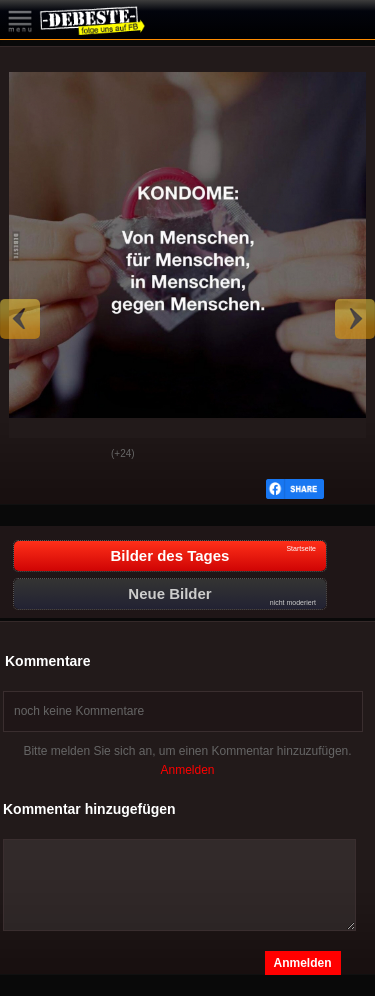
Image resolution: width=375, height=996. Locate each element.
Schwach (81, 455)
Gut (31, 455)
